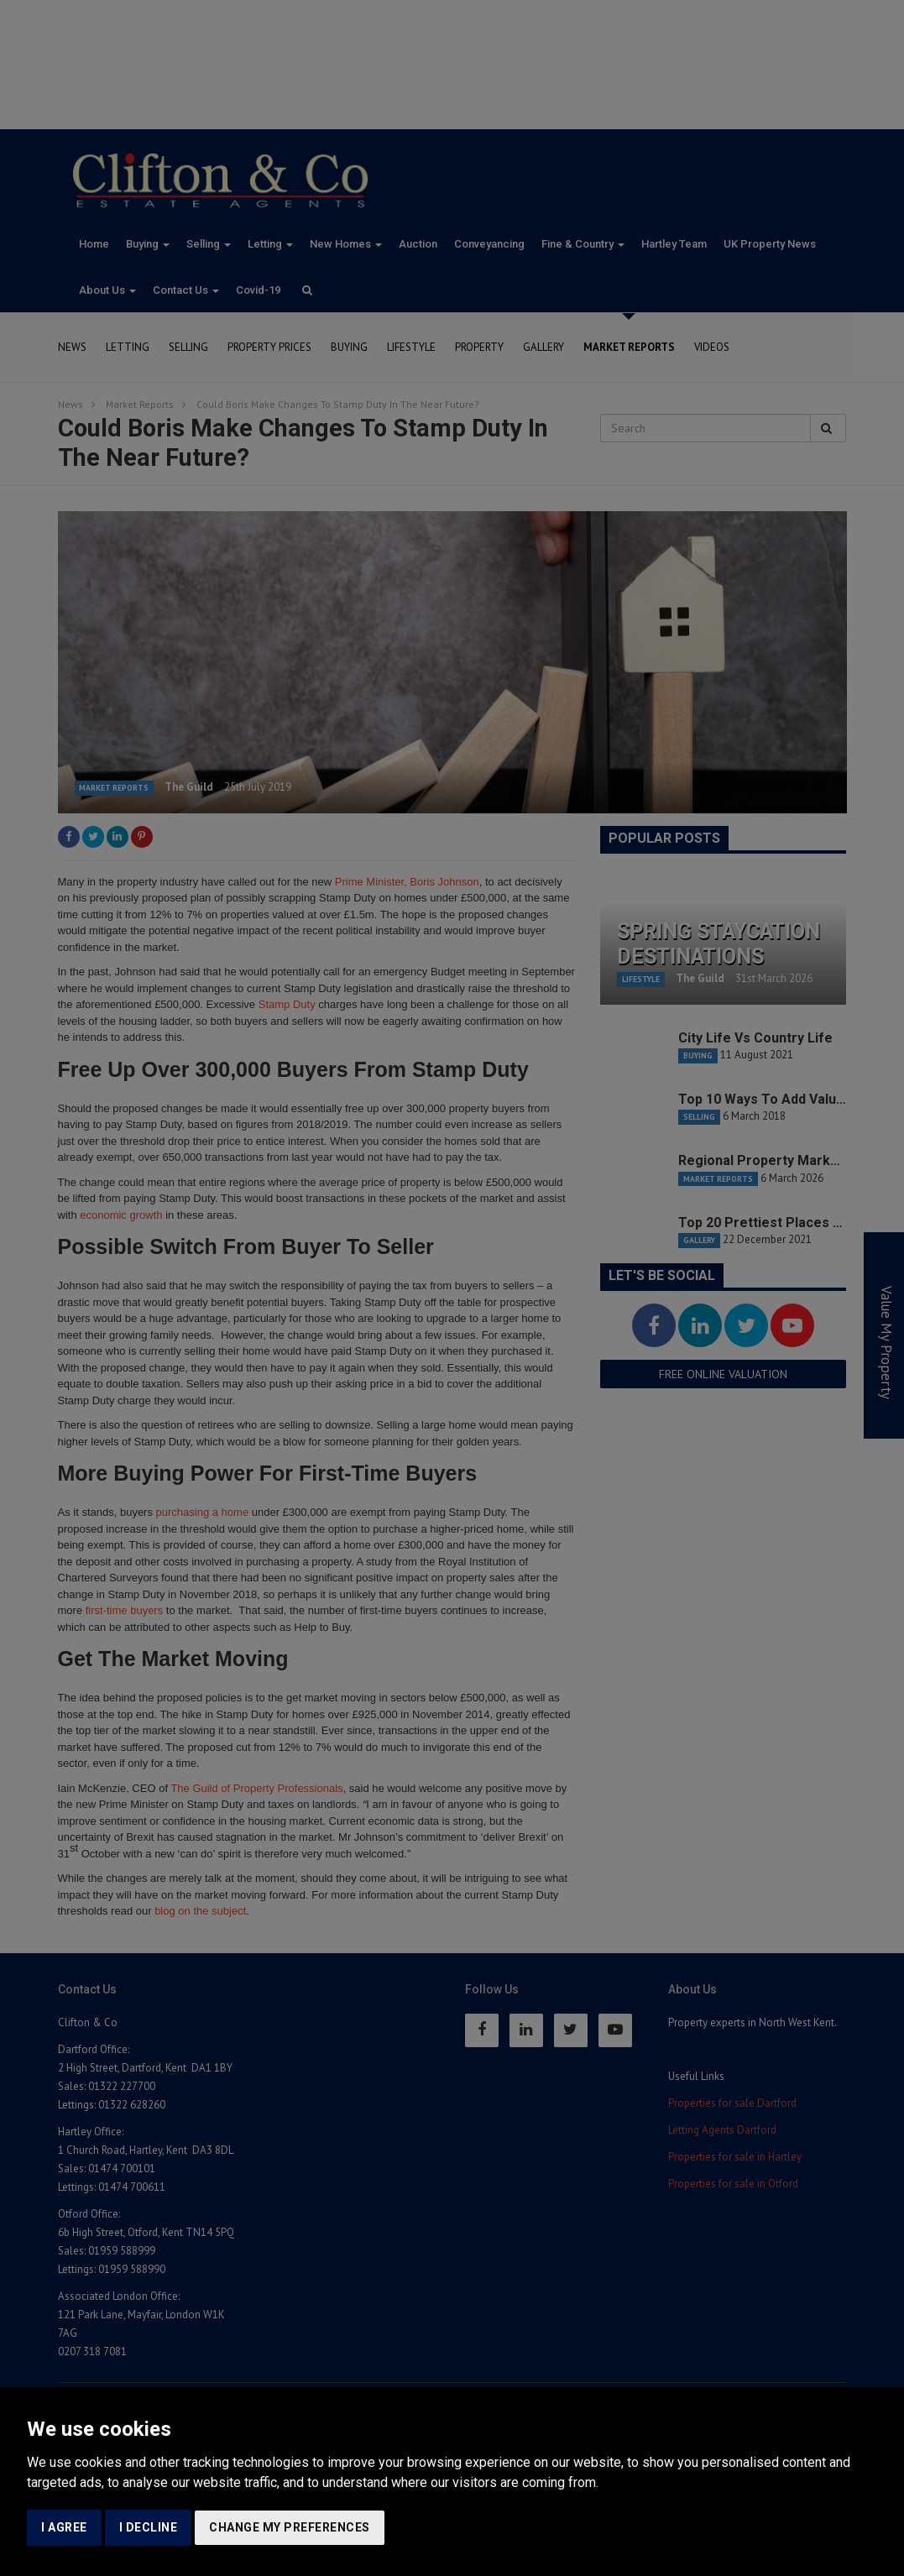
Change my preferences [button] (289, 2527)
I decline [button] (148, 2527)
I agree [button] (64, 2527)
